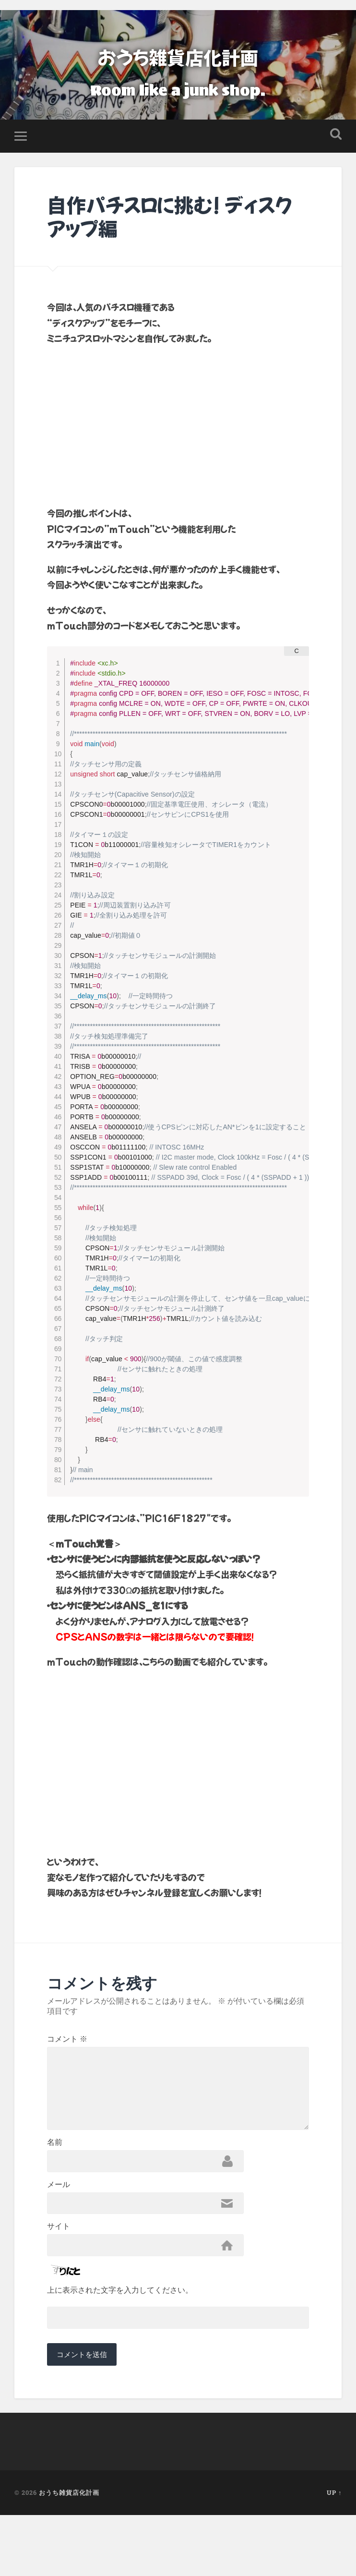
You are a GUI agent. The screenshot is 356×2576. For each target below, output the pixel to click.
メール (58, 2232)
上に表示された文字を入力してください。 (120, 2346)
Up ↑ (334, 2553)
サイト (58, 2278)
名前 (54, 2185)
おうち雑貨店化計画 (178, 55)
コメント (67, 2045)
